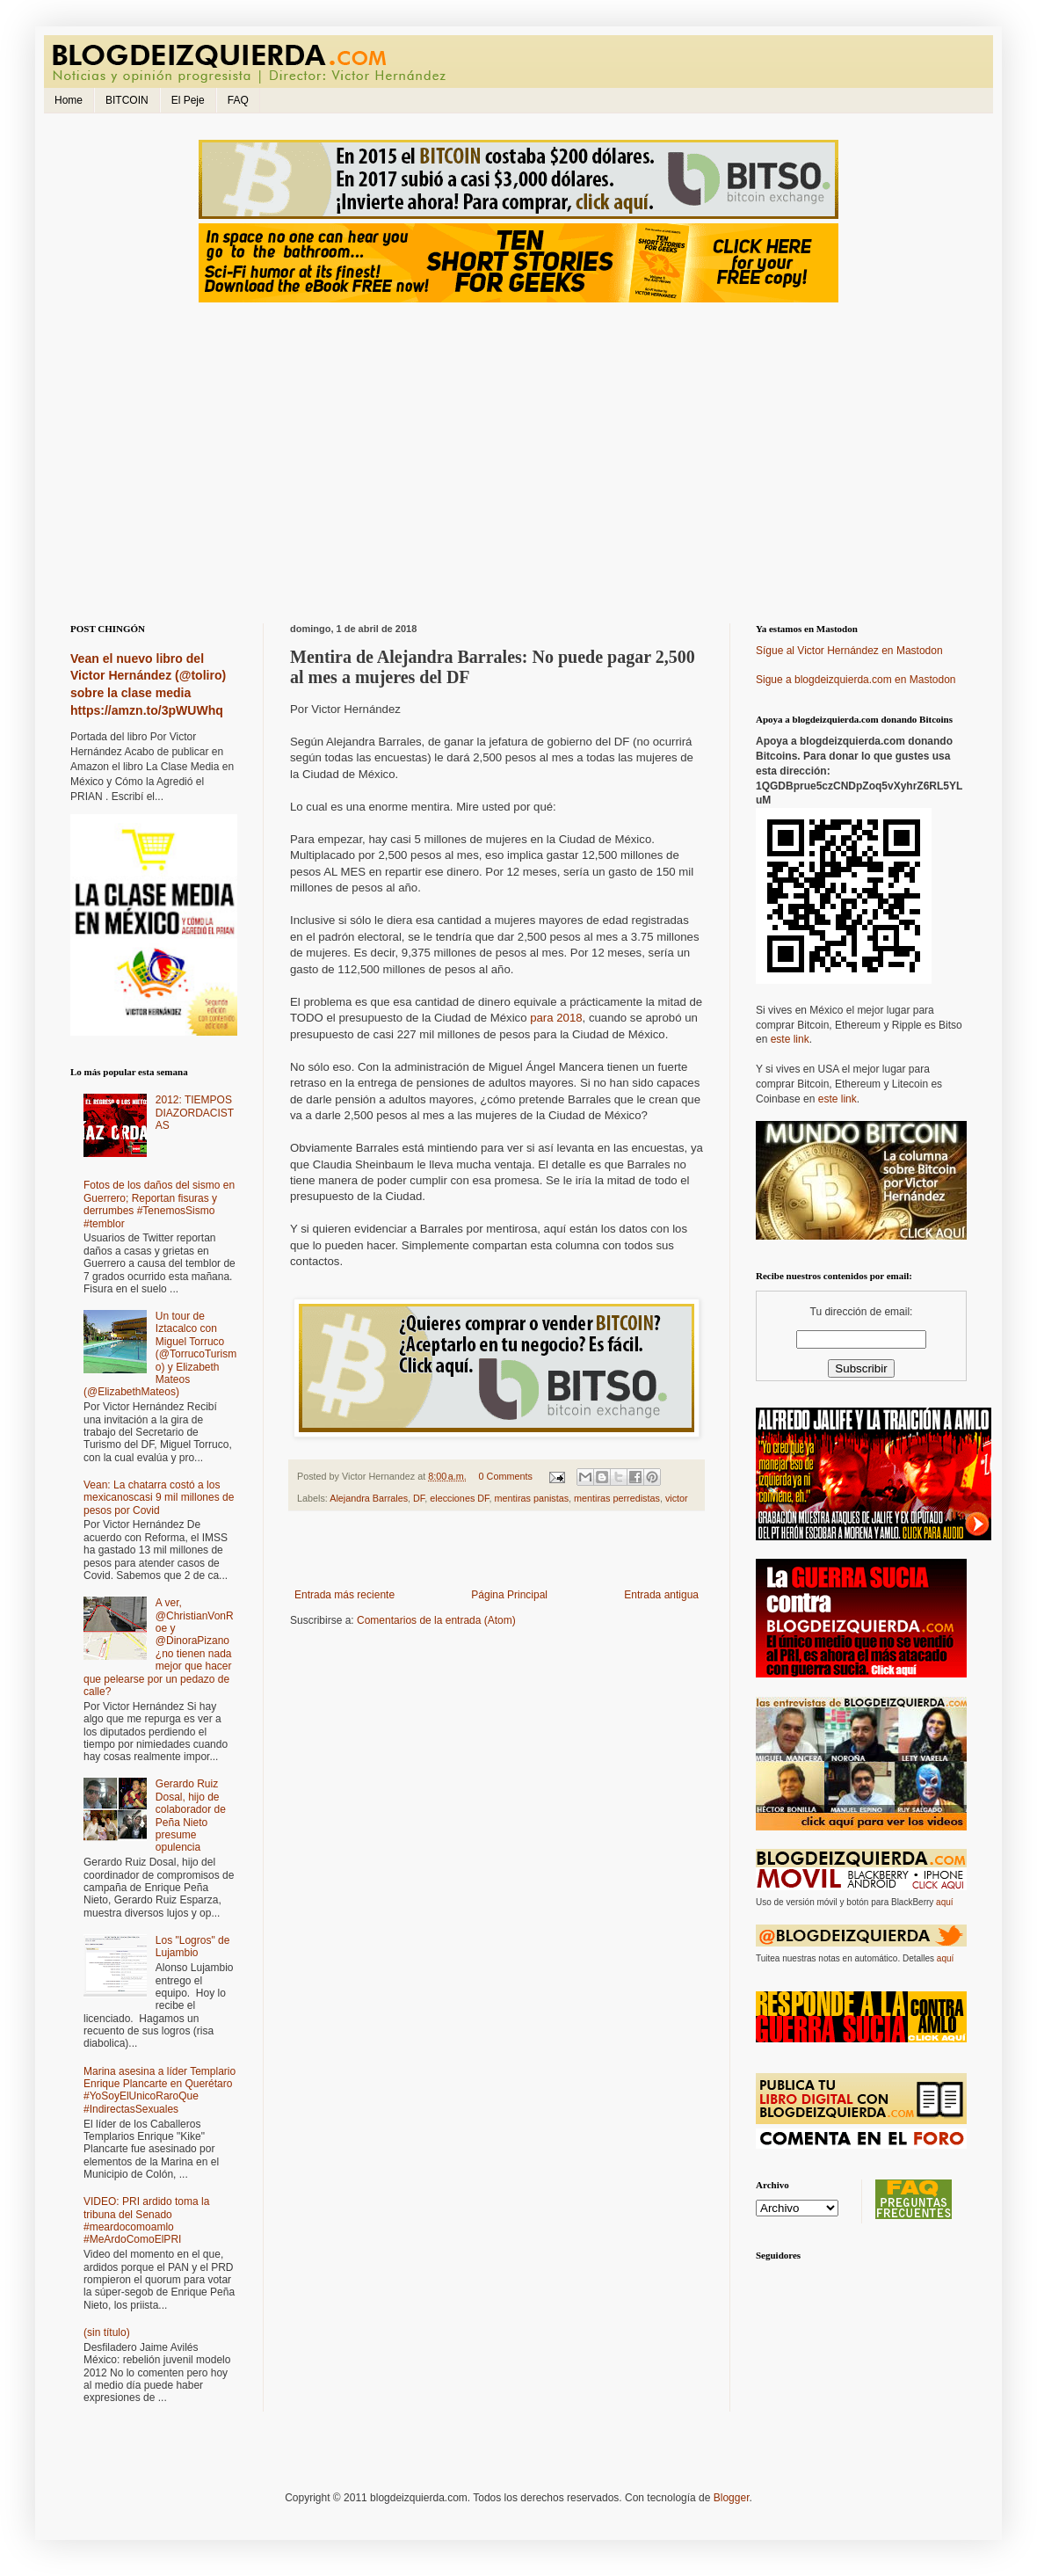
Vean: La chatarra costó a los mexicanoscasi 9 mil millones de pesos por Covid (158, 1498)
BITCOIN (127, 100)
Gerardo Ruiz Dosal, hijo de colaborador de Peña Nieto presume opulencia (191, 1815)
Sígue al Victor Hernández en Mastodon (849, 650)
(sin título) (106, 2332)
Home (68, 100)
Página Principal (509, 1595)
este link (790, 1039)
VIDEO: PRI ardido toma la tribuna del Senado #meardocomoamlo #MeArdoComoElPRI (146, 2220)
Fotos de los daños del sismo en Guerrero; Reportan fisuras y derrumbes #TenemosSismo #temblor (159, 1204)
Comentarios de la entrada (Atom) (436, 1620)
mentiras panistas (531, 1498)
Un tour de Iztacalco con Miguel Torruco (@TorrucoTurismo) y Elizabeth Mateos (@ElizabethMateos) (159, 1354)
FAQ (238, 100)
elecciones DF (459, 1498)
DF (418, 1498)
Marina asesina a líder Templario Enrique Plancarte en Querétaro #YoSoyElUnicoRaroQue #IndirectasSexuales (159, 2090)
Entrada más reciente (344, 1595)
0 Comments (506, 1476)
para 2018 (556, 1017)
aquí (944, 1902)
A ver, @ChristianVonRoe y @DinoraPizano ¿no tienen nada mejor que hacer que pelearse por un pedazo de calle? (158, 1647)
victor (676, 1498)
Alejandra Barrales (369, 1498)
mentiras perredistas (617, 1498)
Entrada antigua (661, 1595)
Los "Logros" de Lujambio (193, 1946)
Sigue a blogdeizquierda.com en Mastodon (855, 679)
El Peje (188, 100)
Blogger (732, 2498)
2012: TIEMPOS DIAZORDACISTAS (195, 1113)
